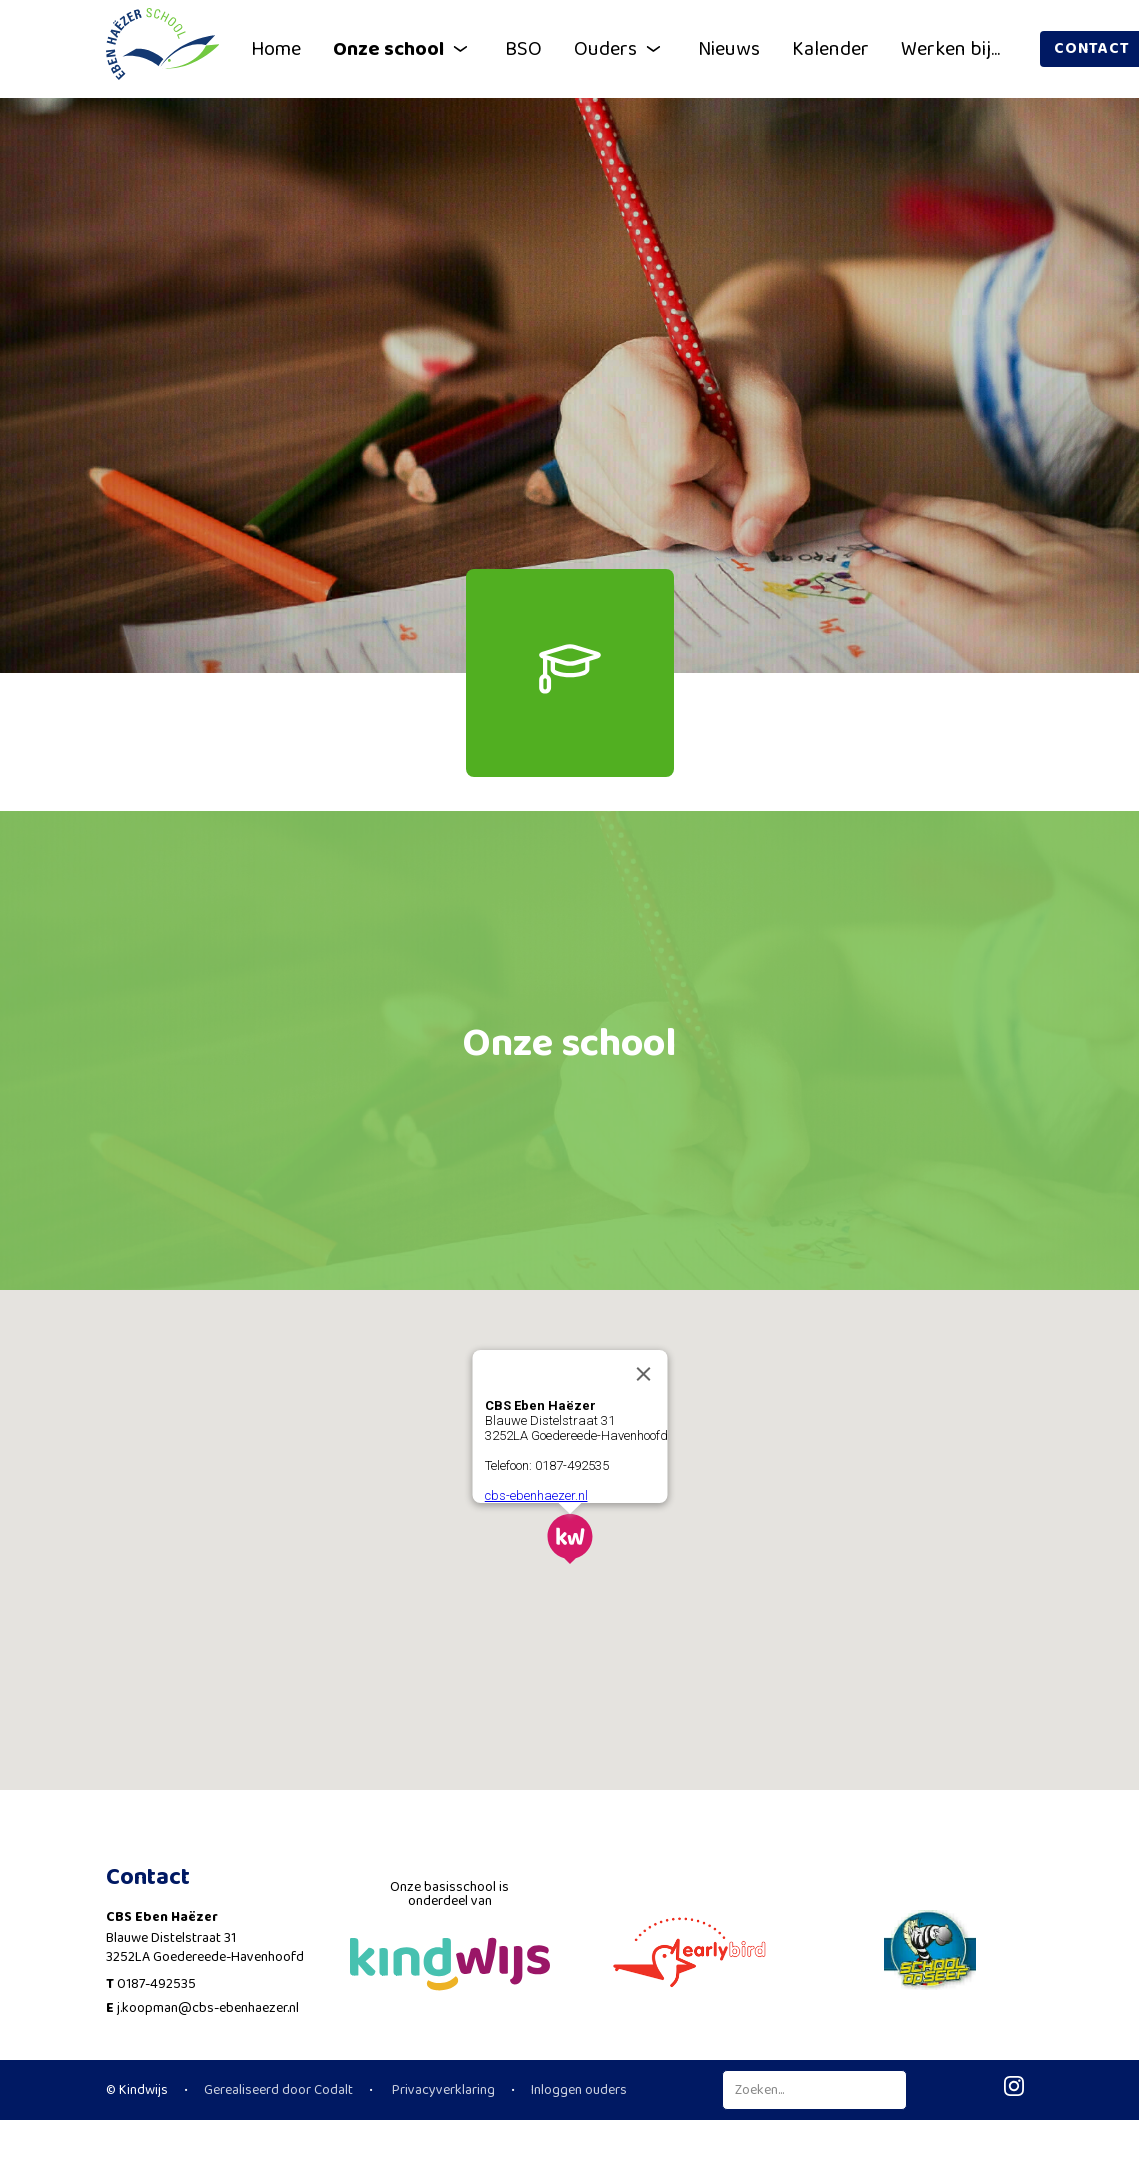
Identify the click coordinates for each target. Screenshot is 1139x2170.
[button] (570, 1536)
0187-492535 (156, 1984)
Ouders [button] (620, 49)
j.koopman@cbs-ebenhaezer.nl (208, 2008)
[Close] (643, 1371)
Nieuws (729, 49)
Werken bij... (950, 49)
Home (276, 49)
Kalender (830, 49)
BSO (523, 49)
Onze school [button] (403, 49)
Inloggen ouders (579, 2090)
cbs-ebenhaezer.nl (535, 1492)
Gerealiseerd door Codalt (278, 2090)
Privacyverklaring (442, 2090)
